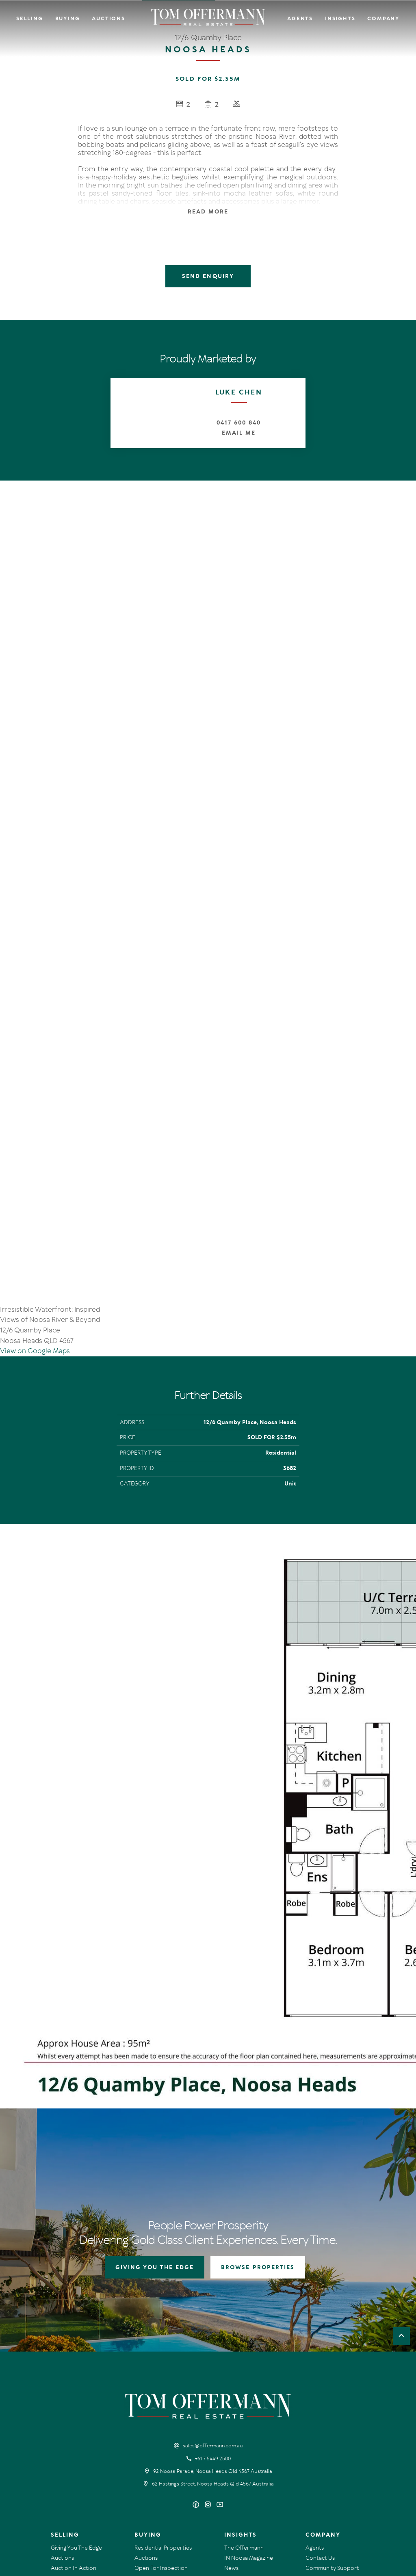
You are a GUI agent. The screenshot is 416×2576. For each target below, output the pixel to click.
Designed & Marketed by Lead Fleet (346, 2507)
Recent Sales (67, 2448)
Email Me (239, 432)
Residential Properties (163, 2417)
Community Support (332, 2438)
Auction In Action (73, 2438)
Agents (300, 18)
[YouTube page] (220, 2375)
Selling (29, 18)
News (231, 2438)
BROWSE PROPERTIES (258, 2137)
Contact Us (320, 2428)
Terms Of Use (65, 2507)
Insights (340, 18)
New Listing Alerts (157, 2448)
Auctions (108, 18)
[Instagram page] (209, 2375)
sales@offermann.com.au (213, 2316)
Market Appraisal (73, 2458)
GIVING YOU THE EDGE (154, 2137)
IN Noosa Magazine (248, 2428)
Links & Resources (328, 2448)
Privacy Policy (100, 2507)
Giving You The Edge (76, 2417)
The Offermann (244, 2417)
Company (383, 18)
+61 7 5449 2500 (213, 2329)
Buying (67, 18)
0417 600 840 (238, 422)
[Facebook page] (197, 2375)
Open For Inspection (161, 2438)
